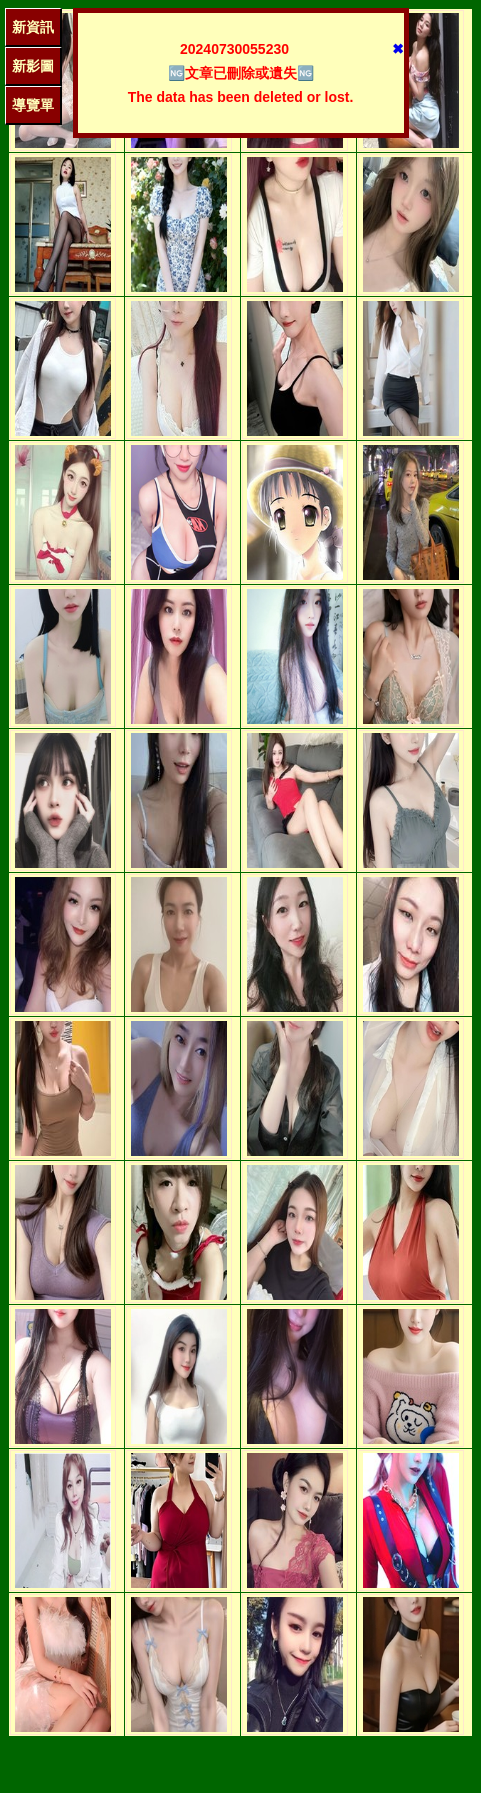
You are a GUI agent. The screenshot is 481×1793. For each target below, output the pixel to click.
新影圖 (33, 66)
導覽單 (33, 105)
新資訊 (33, 27)
